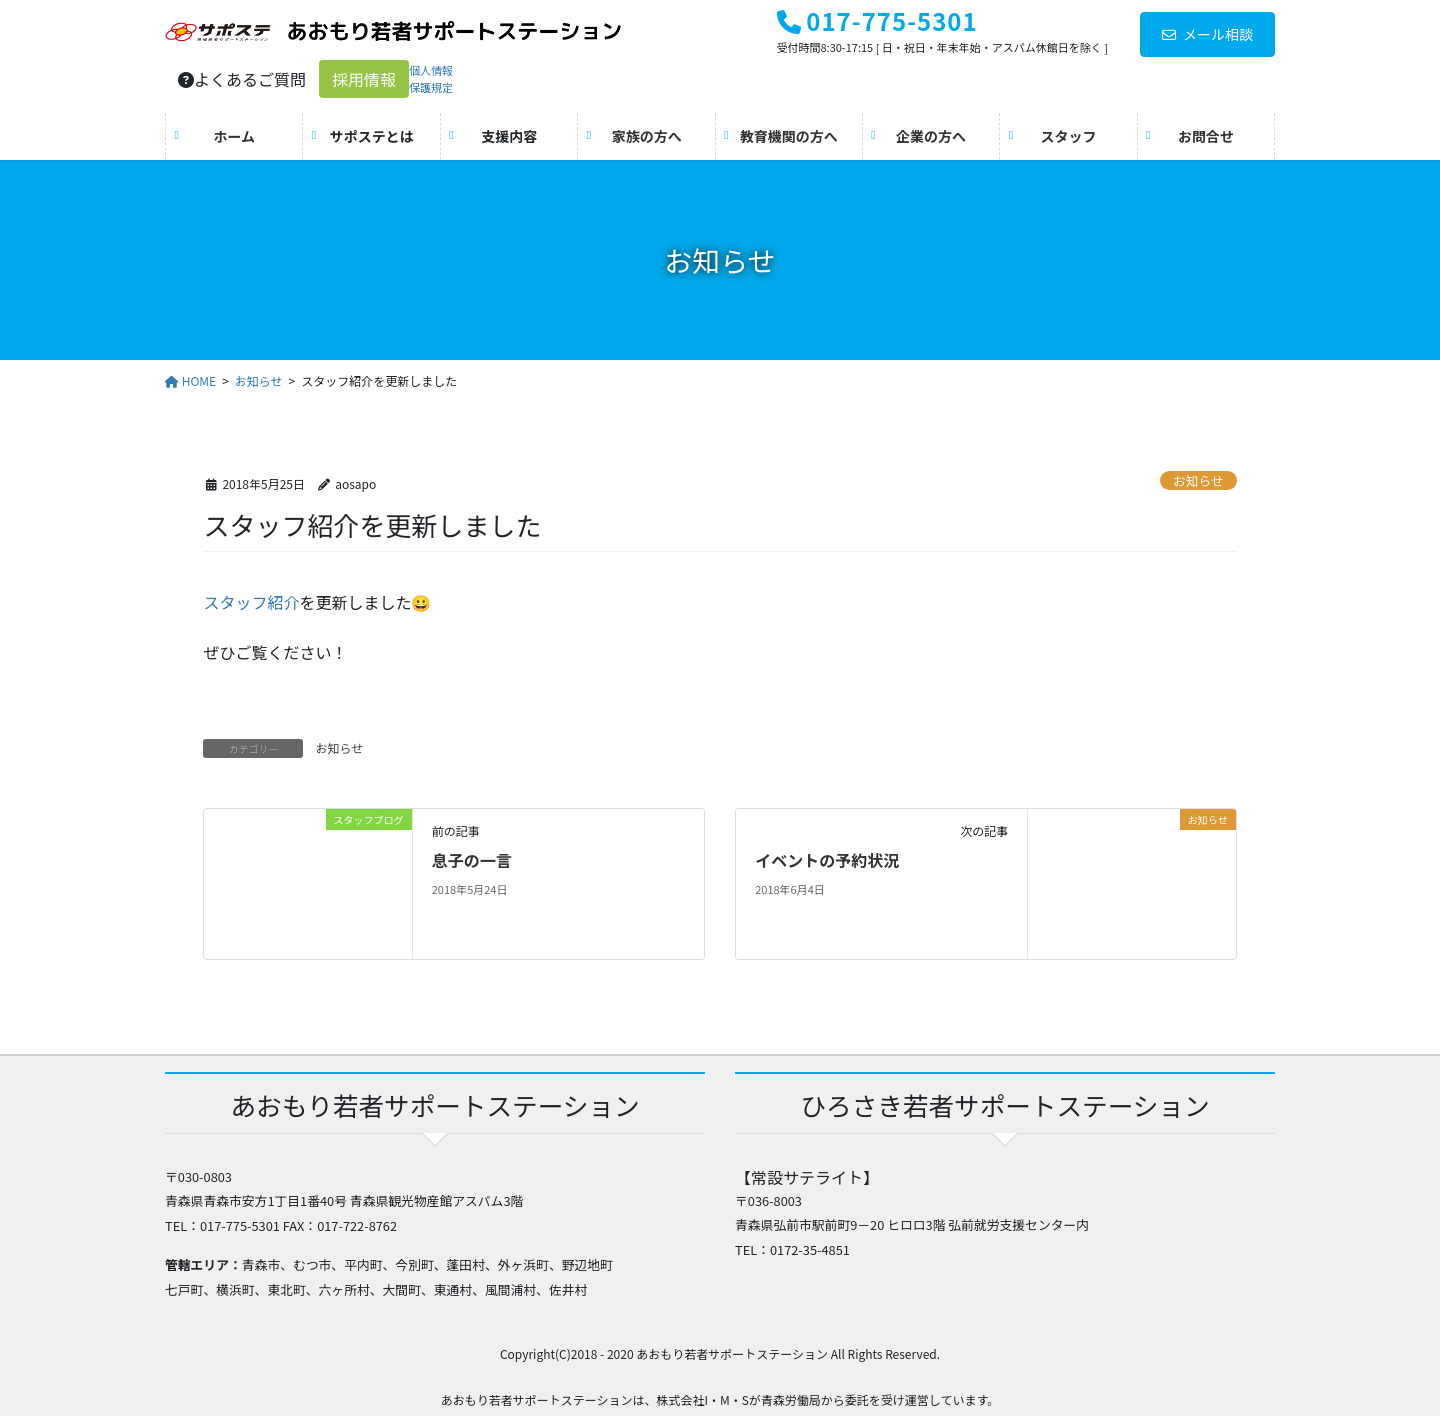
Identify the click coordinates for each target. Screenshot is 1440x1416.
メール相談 (1207, 34)
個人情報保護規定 (431, 78)
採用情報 (364, 79)
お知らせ (1198, 480)
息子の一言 (472, 860)
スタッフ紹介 (251, 602)
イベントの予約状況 (827, 860)
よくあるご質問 (242, 79)
